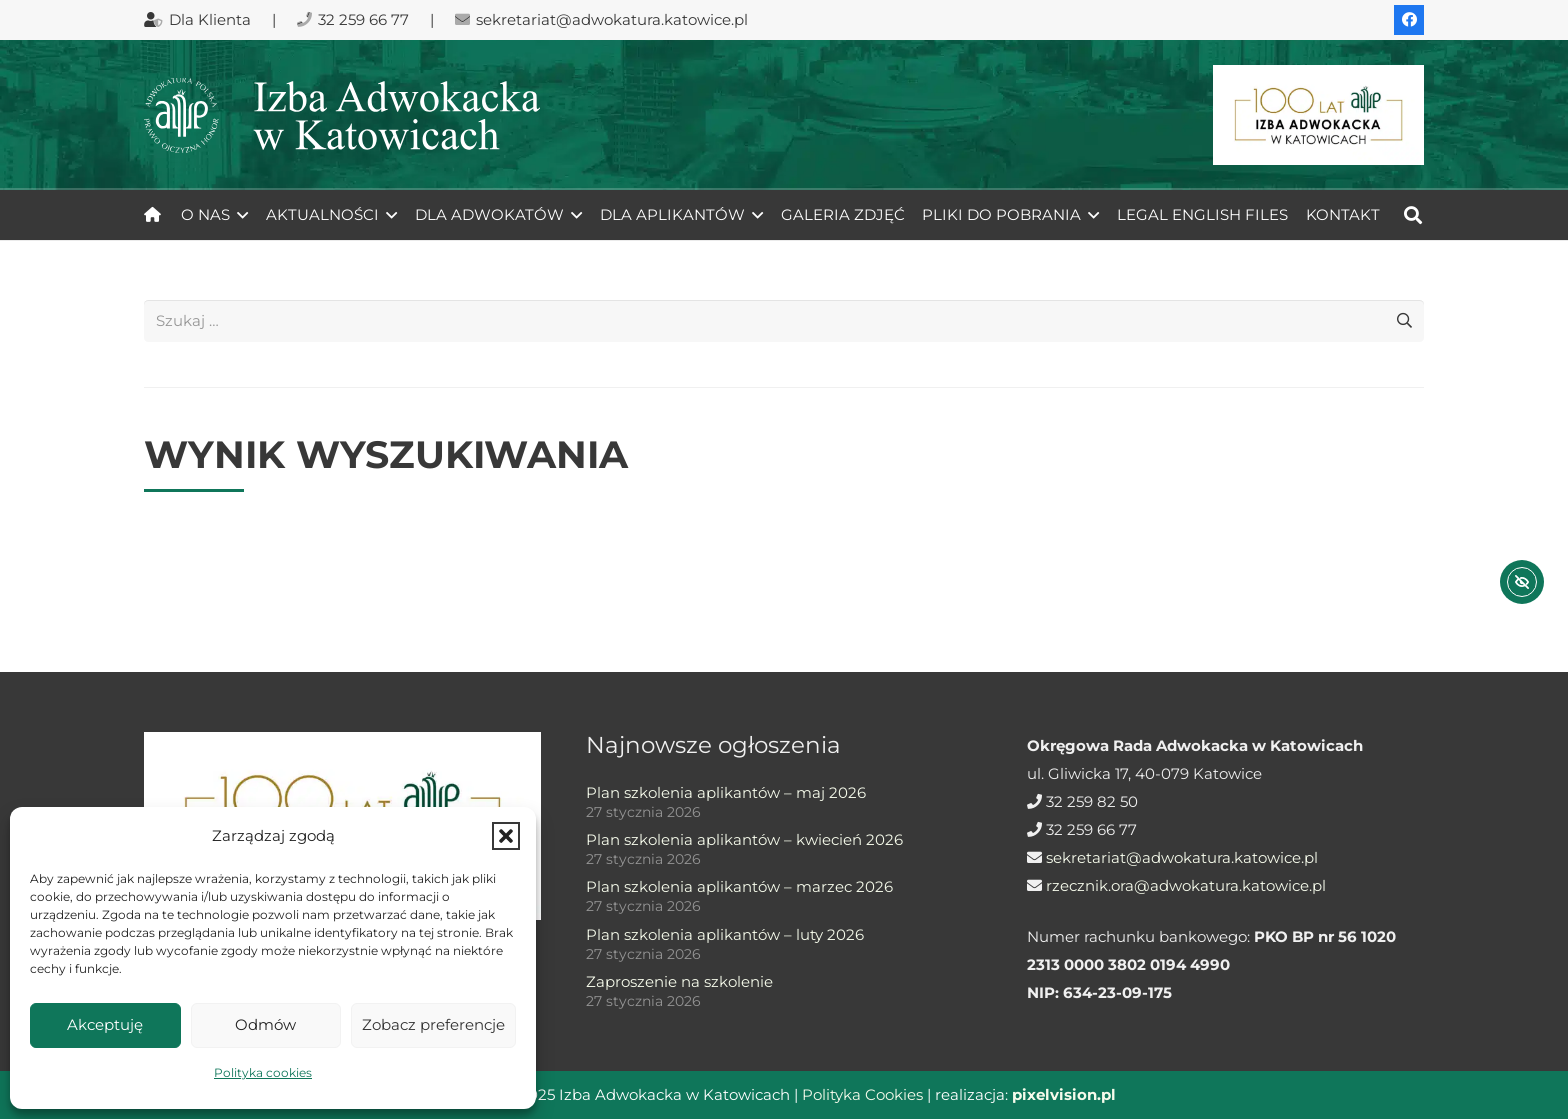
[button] (506, 836)
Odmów (265, 1024)
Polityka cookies (263, 1072)
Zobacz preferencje (433, 1024)
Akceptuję (105, 1024)
